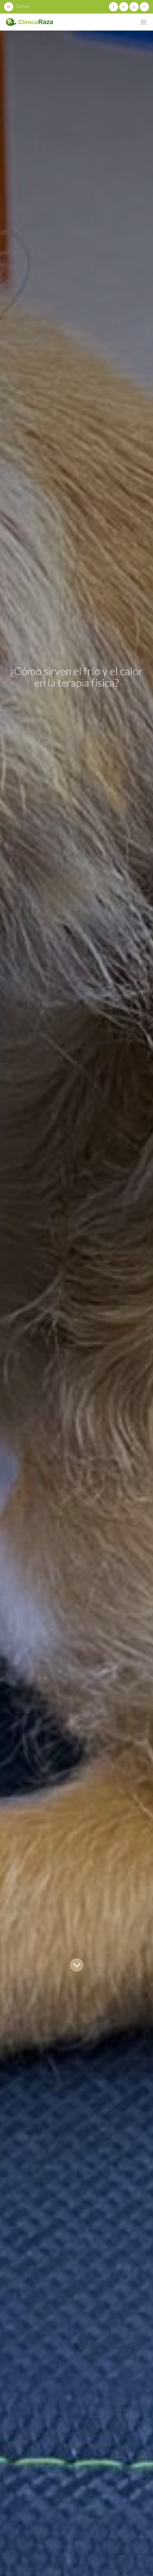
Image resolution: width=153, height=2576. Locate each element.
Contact (16, 6)
